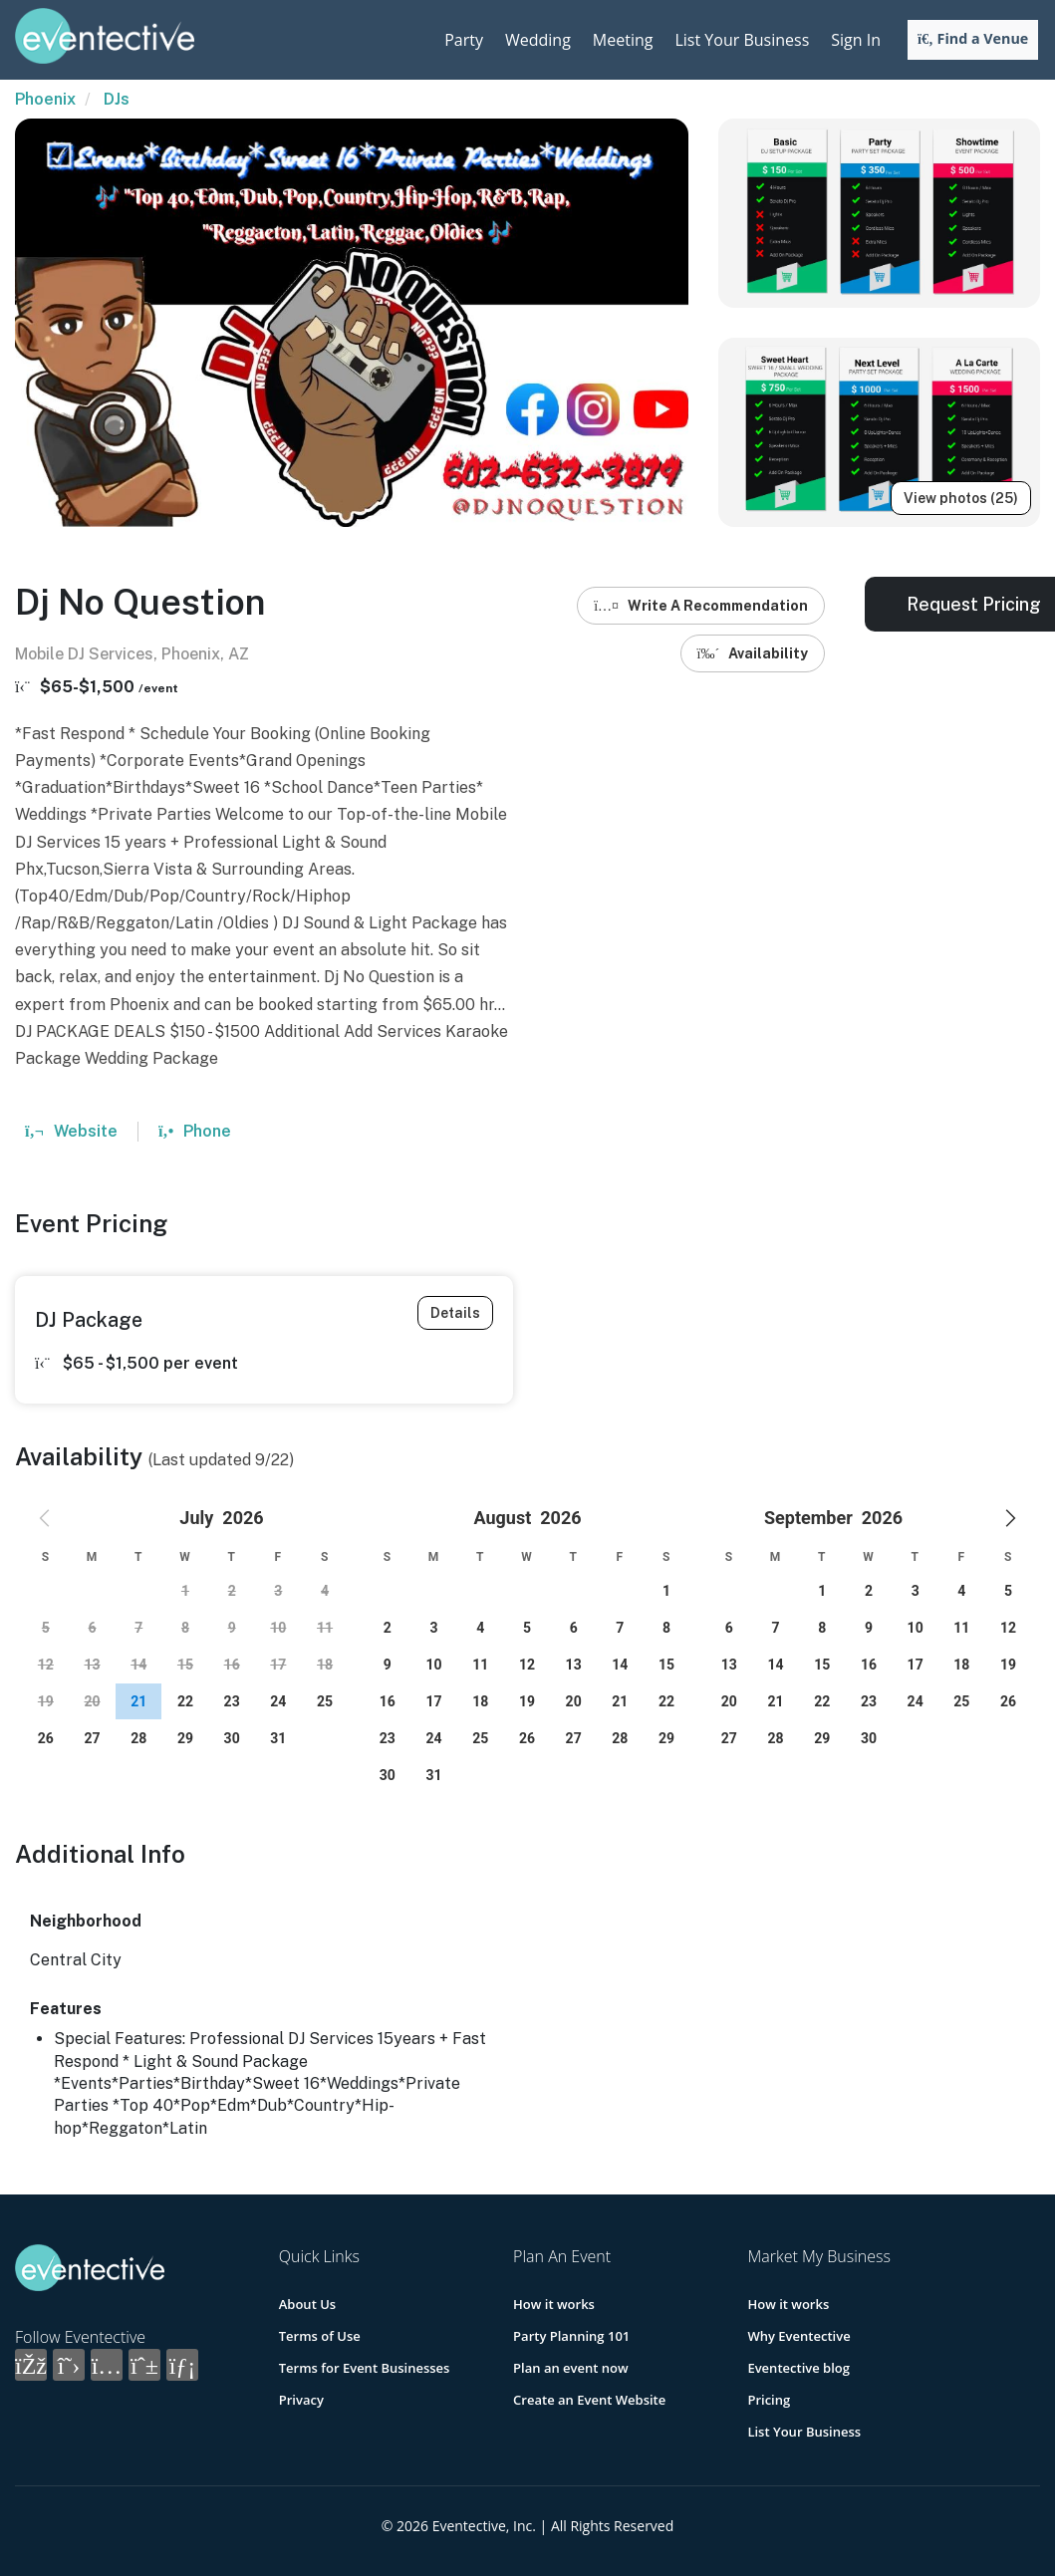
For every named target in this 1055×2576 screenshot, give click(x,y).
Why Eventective (798, 2336)
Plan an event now (570, 2368)
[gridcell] (138, 1700)
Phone (194, 1131)
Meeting (623, 40)
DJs (117, 99)
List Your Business (741, 40)
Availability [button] (753, 653)
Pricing (768, 2400)
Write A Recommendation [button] (701, 606)
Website (71, 1131)
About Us (307, 2304)
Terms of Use (320, 2336)
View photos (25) (961, 498)
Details (455, 1313)
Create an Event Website (589, 2400)
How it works (554, 2304)
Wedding (538, 40)
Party (463, 40)
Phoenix (45, 99)
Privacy (301, 2400)
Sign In (856, 40)
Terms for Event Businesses (364, 2368)
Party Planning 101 (571, 2336)
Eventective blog (798, 2368)
